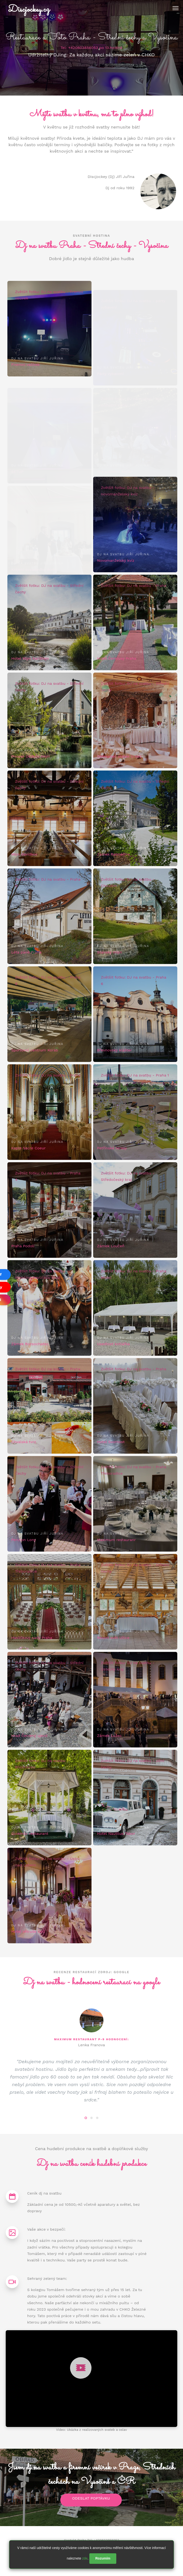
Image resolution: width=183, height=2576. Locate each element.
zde (85, 2558)
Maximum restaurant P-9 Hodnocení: (91, 2039)
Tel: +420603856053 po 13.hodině (91, 47)
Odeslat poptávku (91, 2498)
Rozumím (102, 2558)
